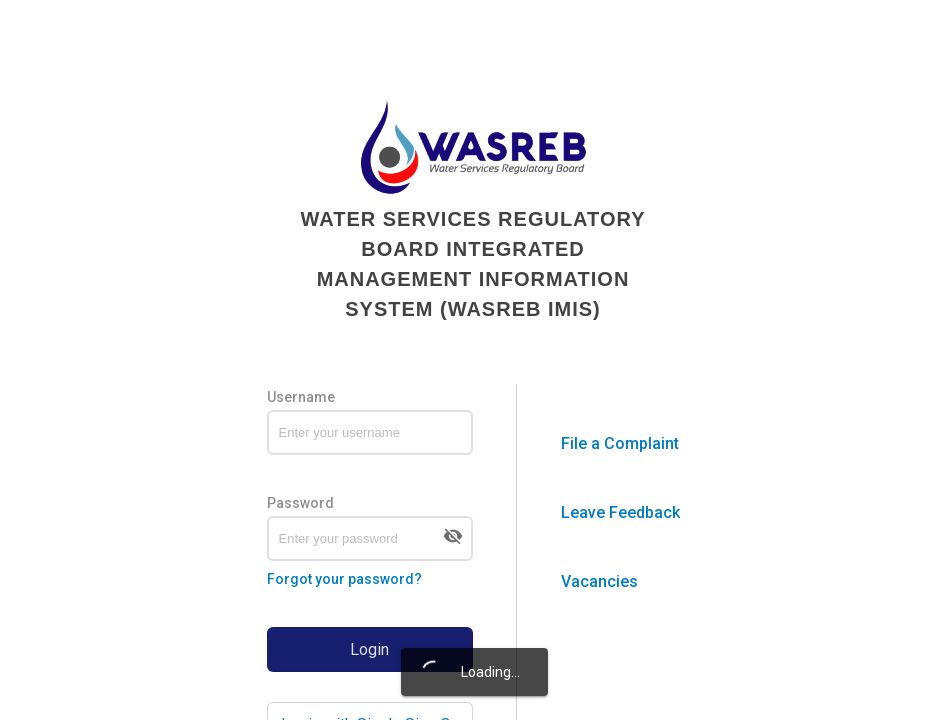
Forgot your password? (344, 579)
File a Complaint (620, 443)
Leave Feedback (620, 512)
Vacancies (599, 581)
